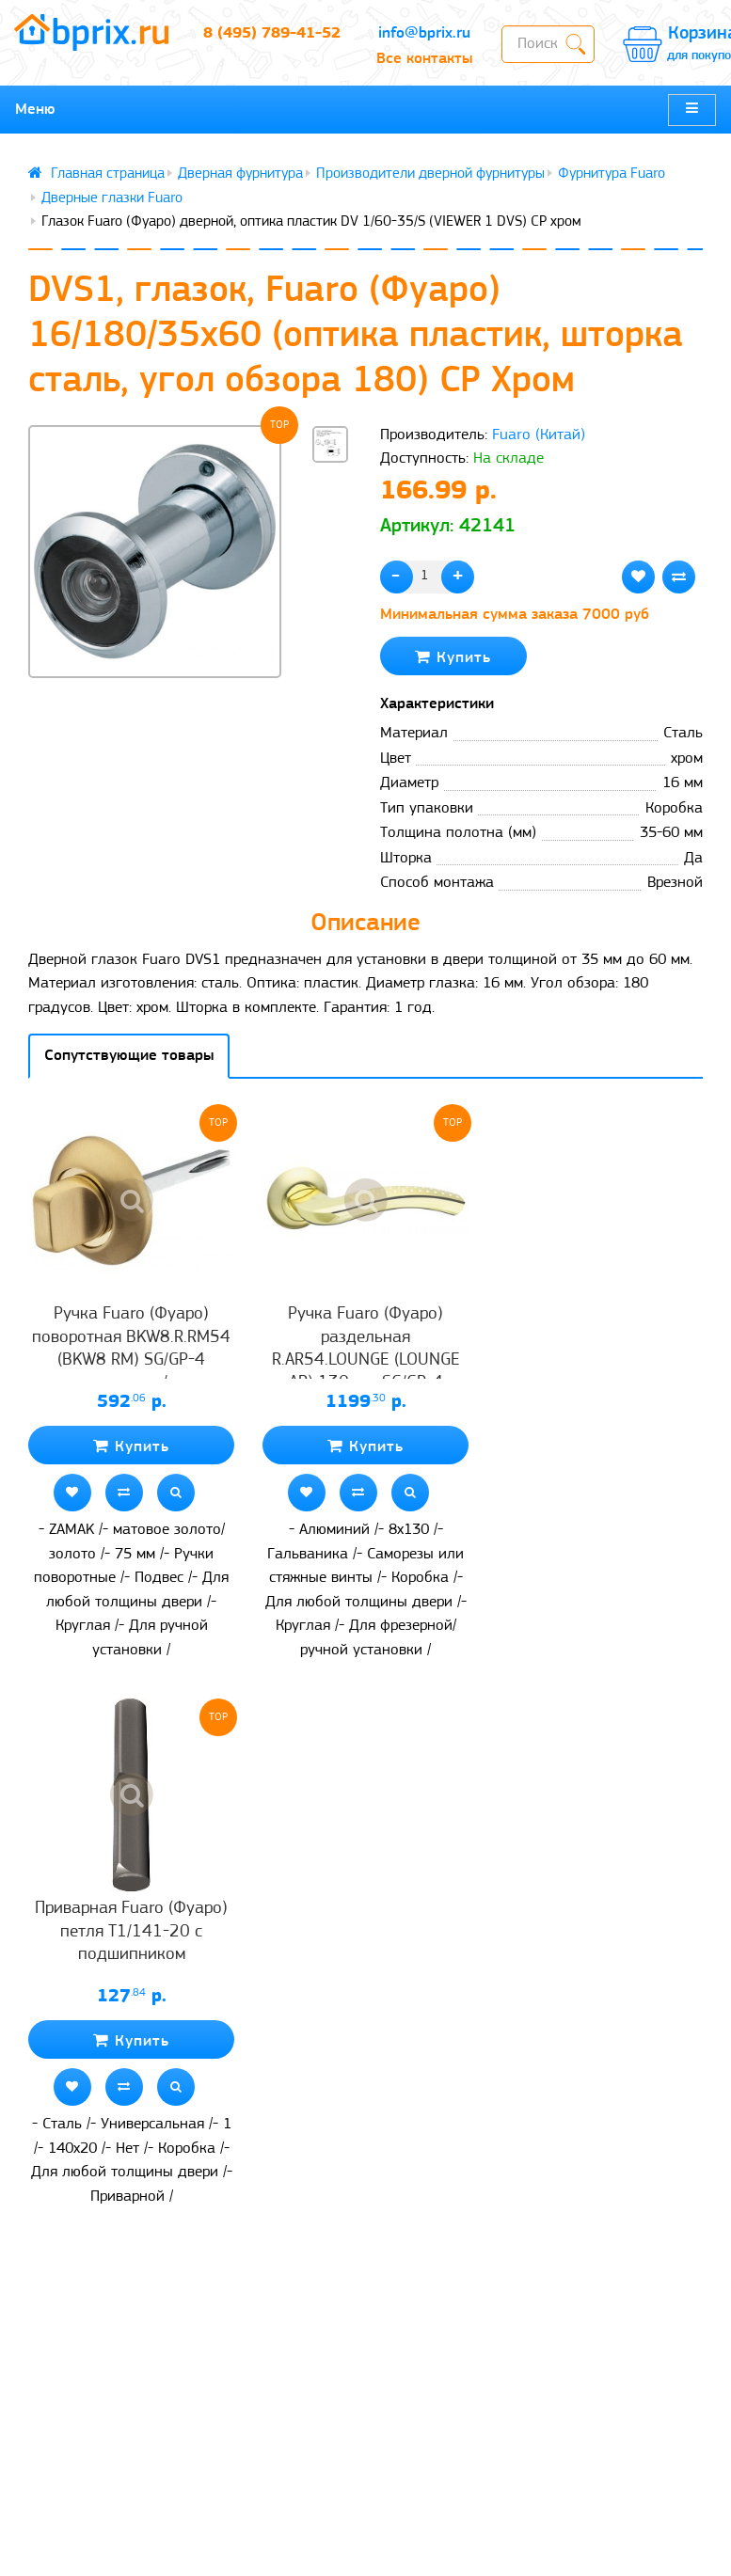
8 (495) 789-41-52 (272, 33)
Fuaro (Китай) (538, 435)
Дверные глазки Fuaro (112, 198)
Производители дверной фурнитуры (430, 174)
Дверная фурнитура (240, 174)
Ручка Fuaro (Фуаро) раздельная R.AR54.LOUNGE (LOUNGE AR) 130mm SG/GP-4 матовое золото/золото (366, 1359)
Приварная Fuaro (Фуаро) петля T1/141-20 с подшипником (131, 1932)
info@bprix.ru (424, 33)
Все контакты (424, 59)
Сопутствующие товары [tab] (129, 1056)
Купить (453, 657)
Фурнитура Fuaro (611, 174)
